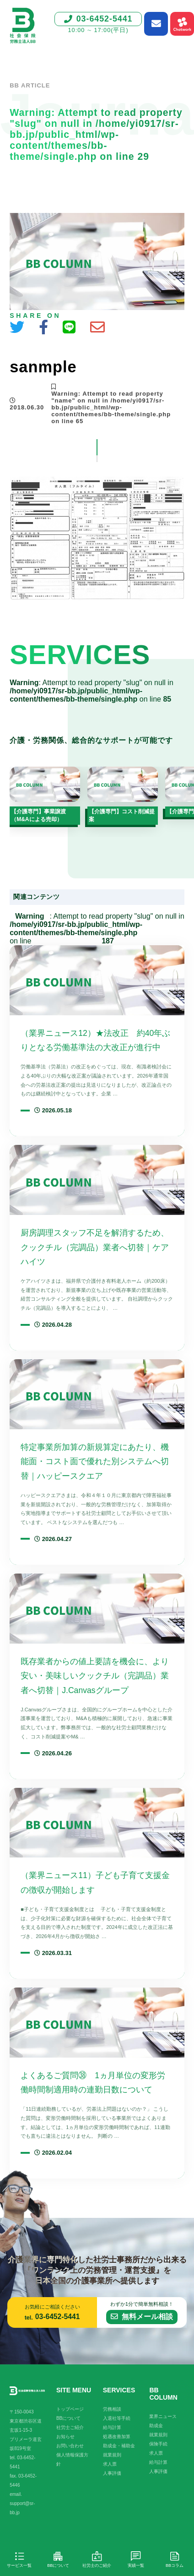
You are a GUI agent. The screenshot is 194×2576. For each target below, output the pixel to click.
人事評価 (112, 2473)
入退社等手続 (116, 2418)
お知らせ (65, 2436)
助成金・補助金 (119, 2445)
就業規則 (112, 2454)
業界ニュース (163, 2416)
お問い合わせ (70, 2445)
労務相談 (112, 2409)
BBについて (68, 2418)
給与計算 (112, 2427)
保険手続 (158, 2443)
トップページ (70, 2409)
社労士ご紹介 (70, 2427)
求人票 (110, 2464)
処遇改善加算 (116, 2436)
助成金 (156, 2425)
